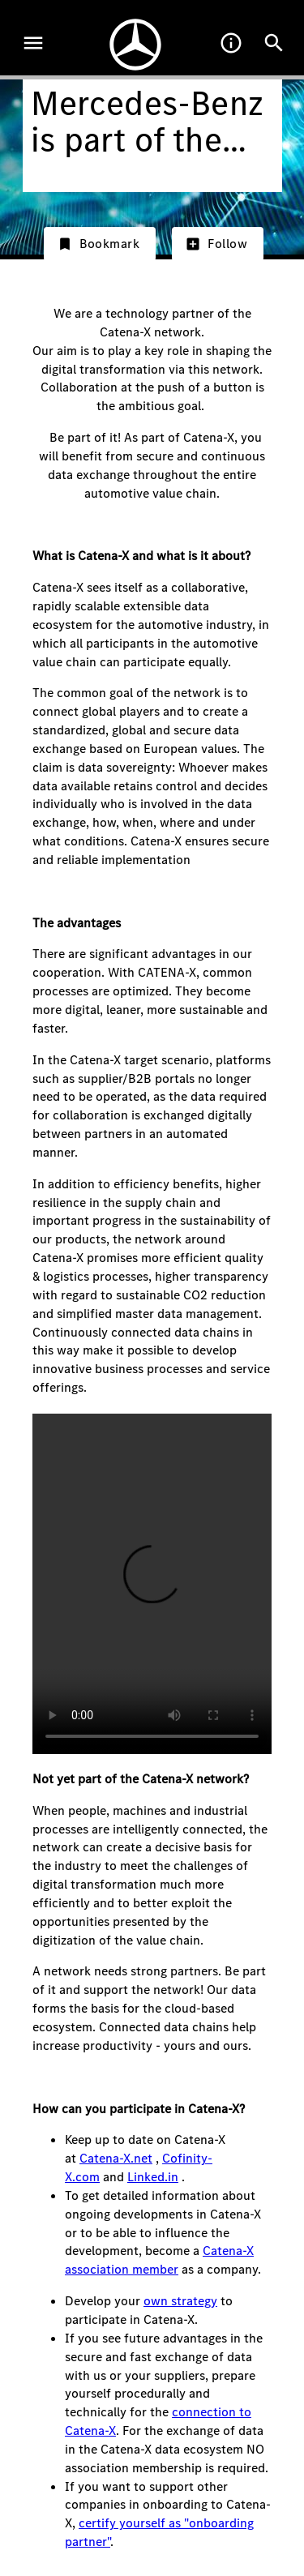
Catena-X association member (159, 2260)
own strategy (180, 2300)
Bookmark (98, 243)
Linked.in (152, 2176)
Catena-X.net (115, 2158)
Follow (216, 243)
